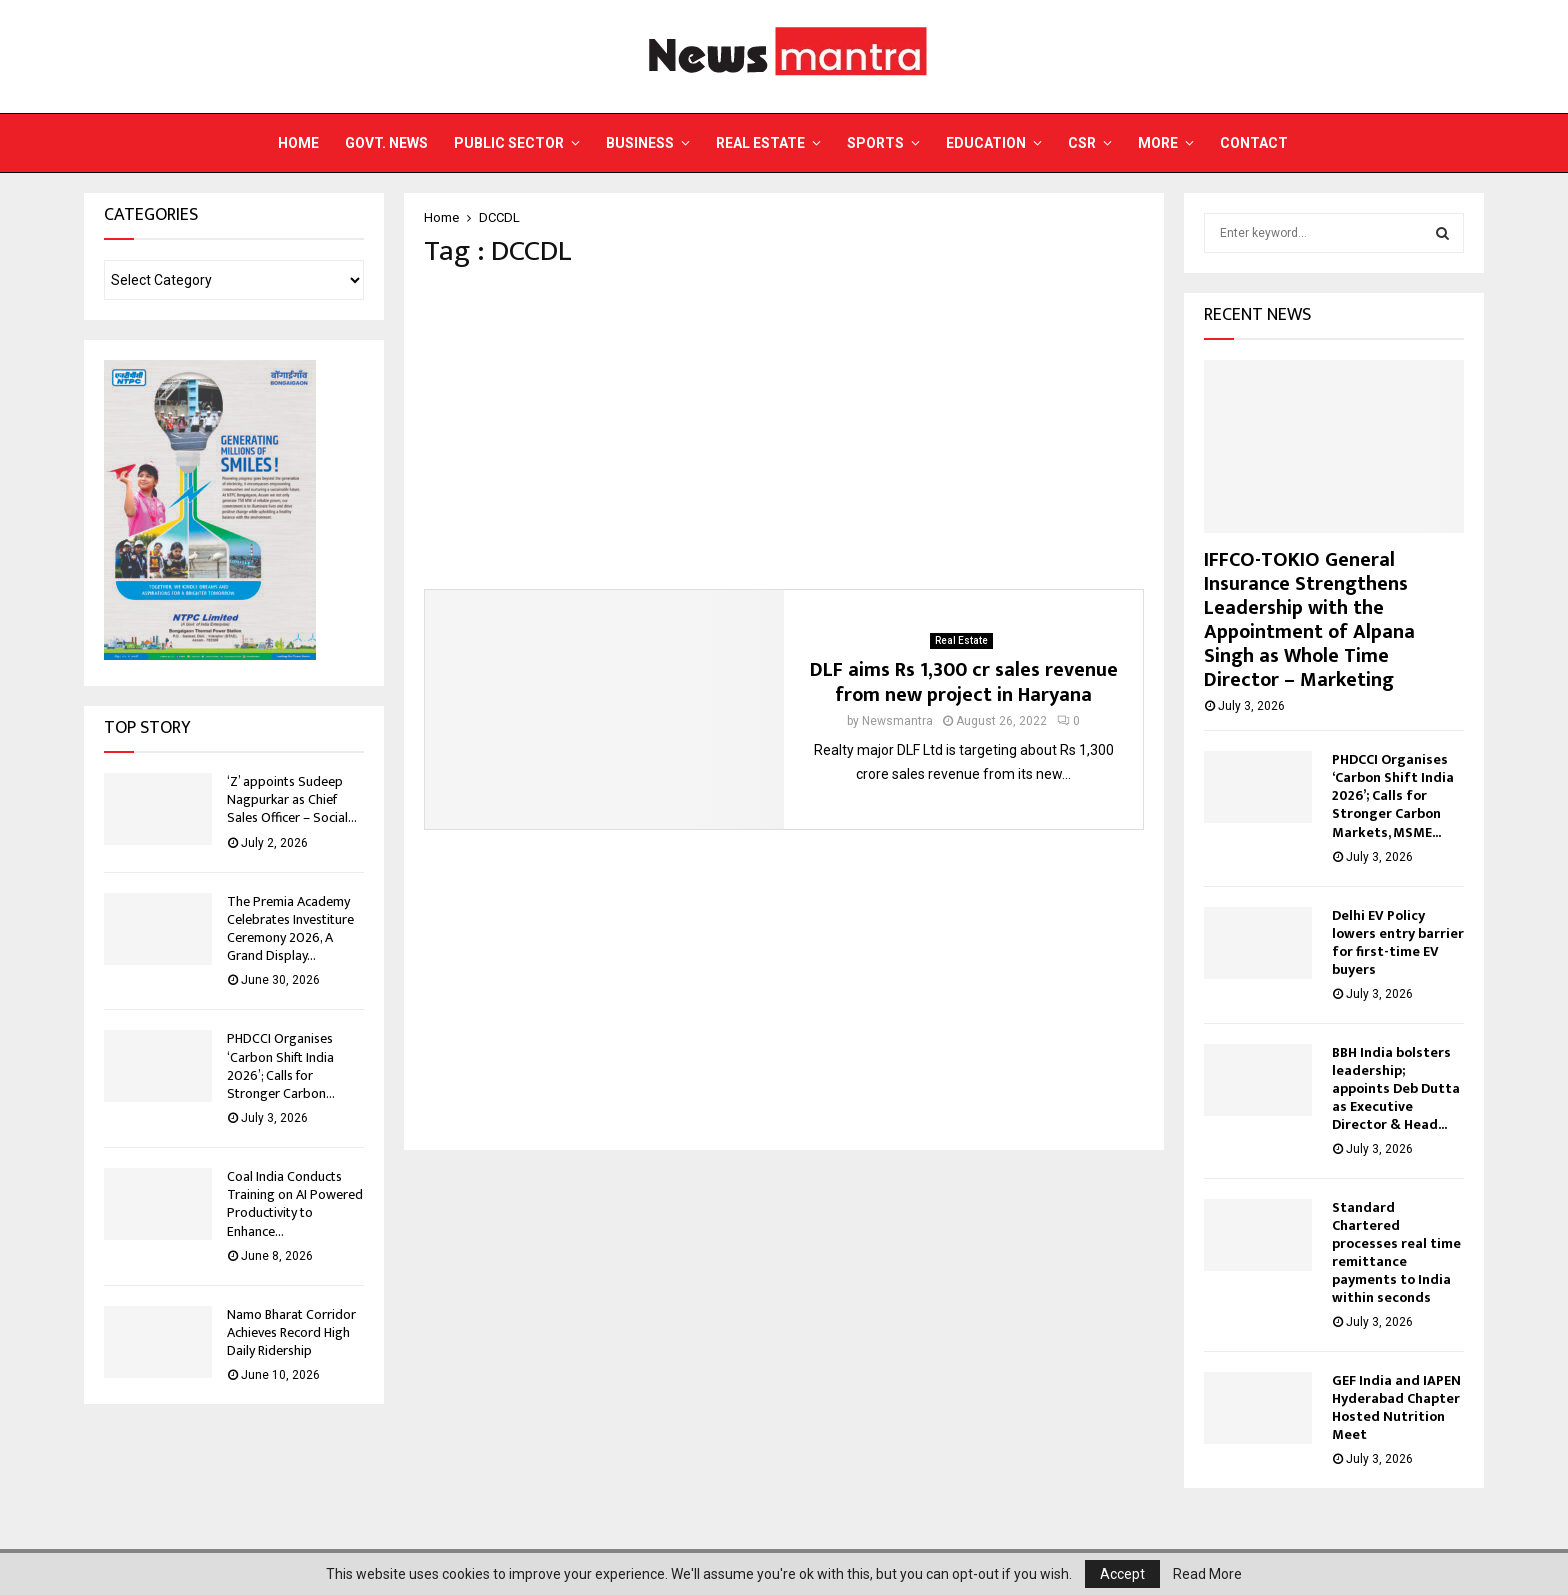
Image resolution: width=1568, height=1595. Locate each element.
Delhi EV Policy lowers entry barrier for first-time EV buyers (1398, 942)
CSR (1082, 143)
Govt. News (386, 143)
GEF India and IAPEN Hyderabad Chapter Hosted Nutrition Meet (1396, 1407)
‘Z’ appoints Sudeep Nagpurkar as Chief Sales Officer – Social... (292, 799)
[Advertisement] (784, 429)
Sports (875, 143)
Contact (1254, 143)
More (1158, 143)
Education (986, 143)
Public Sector (509, 143)
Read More (1207, 1574)
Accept (1122, 1574)
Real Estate (760, 143)
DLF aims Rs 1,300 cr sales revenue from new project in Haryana (964, 682)
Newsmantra (897, 721)
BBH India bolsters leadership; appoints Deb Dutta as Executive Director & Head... (1396, 1088)
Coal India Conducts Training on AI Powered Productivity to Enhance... (295, 1204)
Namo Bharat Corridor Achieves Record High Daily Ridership (291, 1332)
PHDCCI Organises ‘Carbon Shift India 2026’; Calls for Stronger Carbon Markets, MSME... (1393, 795)
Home (298, 143)
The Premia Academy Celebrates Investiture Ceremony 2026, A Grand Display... (290, 929)
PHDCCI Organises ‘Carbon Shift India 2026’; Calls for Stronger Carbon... (281, 1066)
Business (640, 143)
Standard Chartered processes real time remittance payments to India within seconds (1396, 1252)
